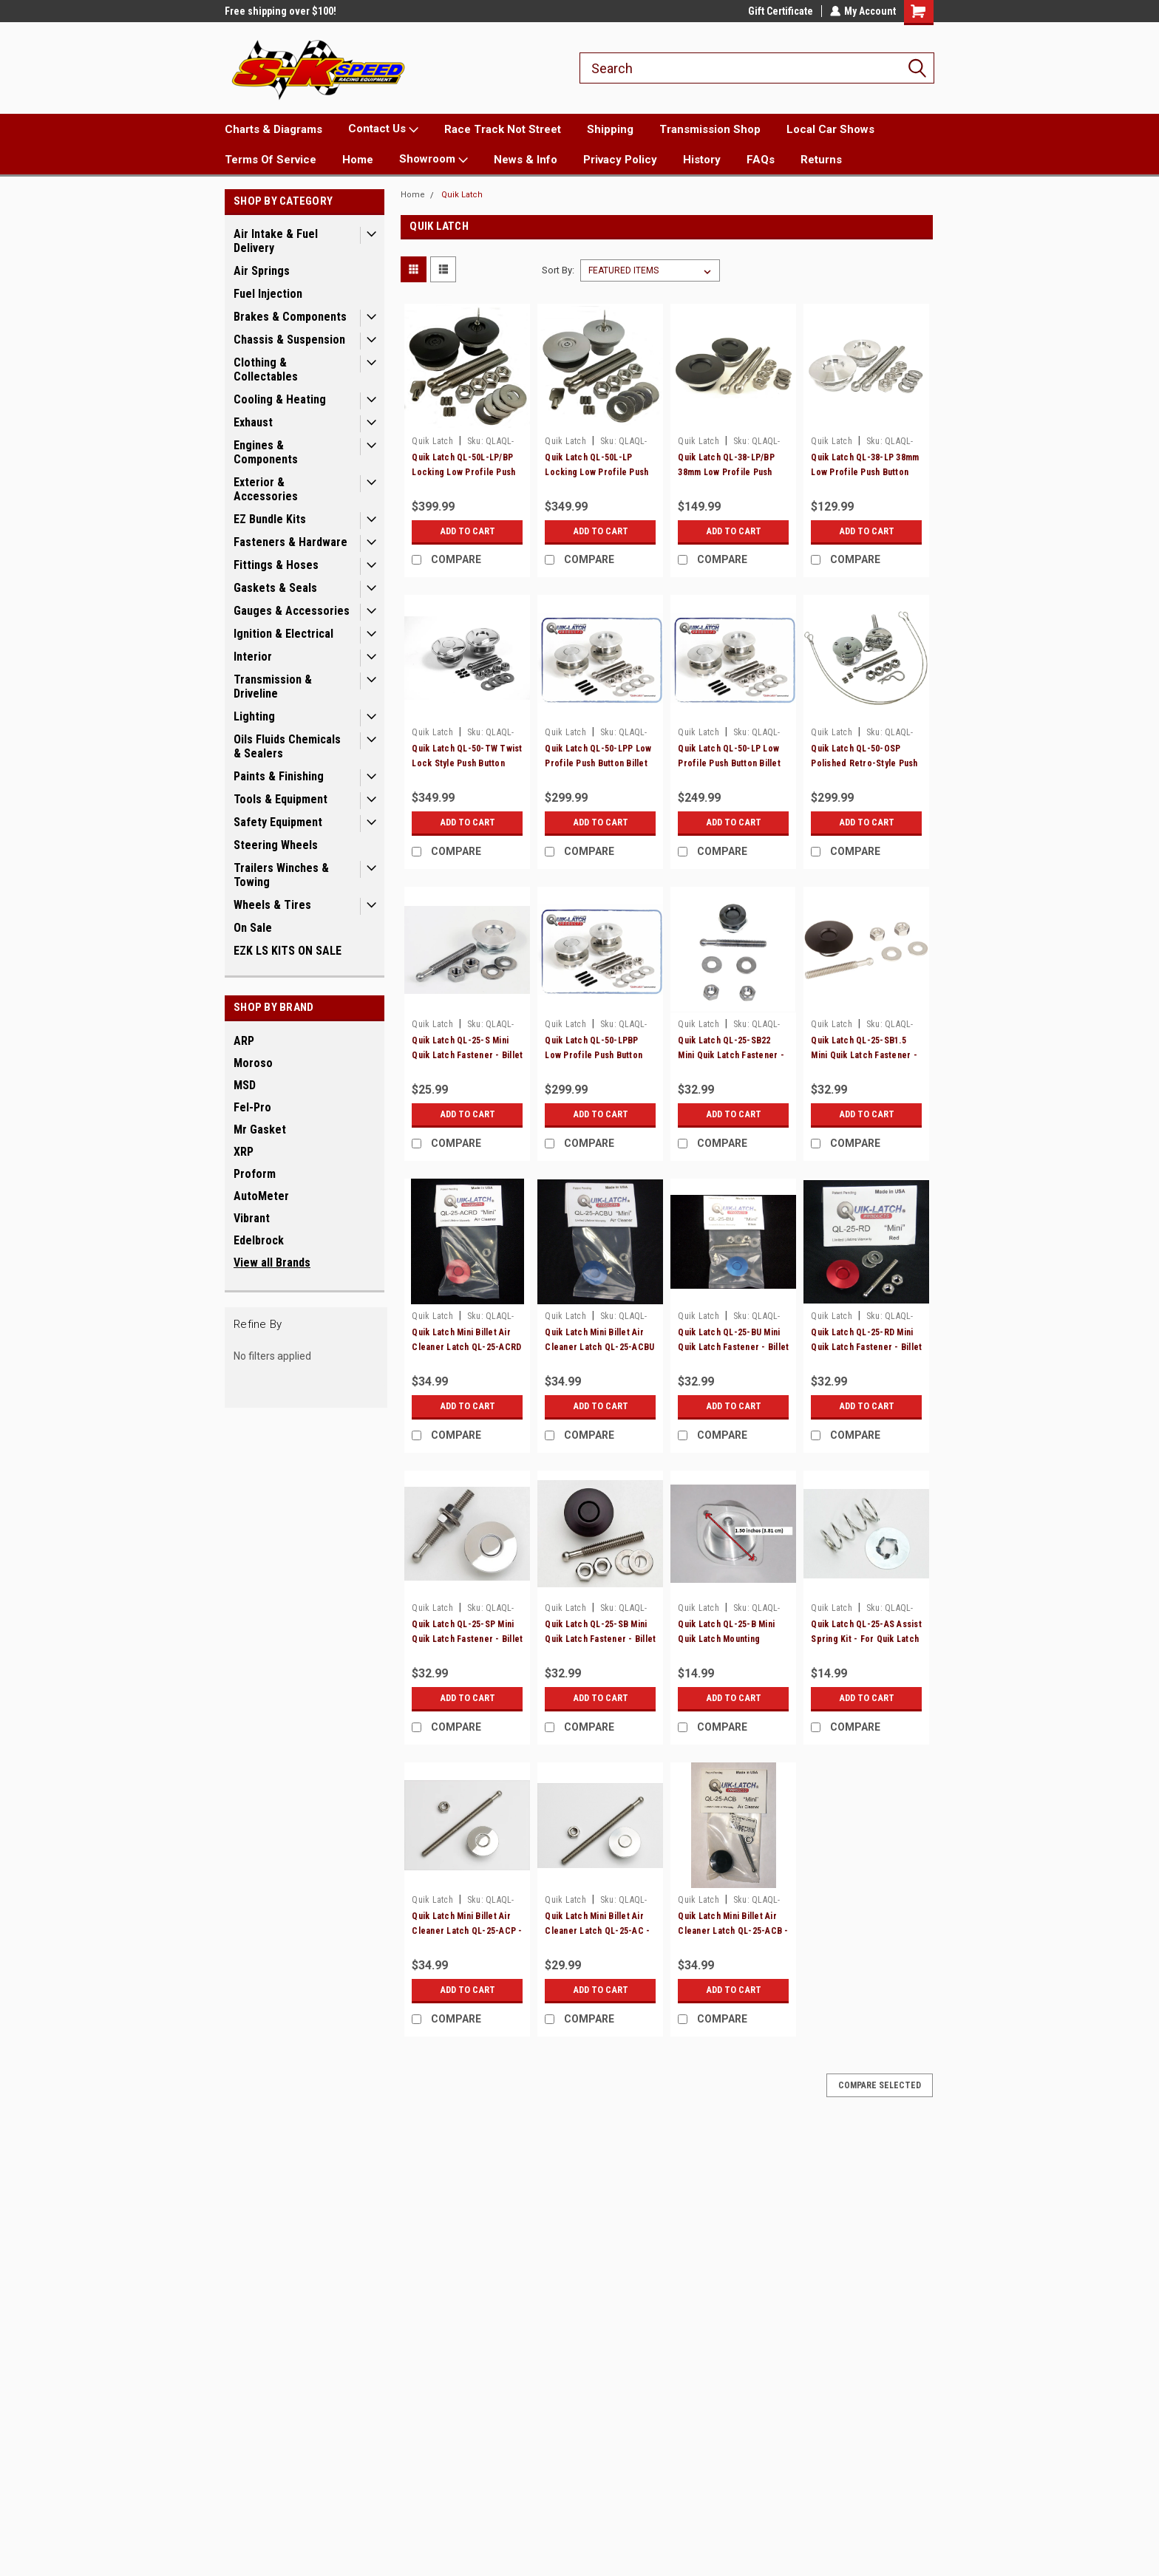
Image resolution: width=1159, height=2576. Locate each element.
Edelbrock (259, 1240)
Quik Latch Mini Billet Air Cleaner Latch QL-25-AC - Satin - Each (597, 1931)
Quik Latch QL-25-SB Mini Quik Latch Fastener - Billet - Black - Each (600, 1639)
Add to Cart (467, 531)
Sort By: (558, 270)
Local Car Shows (830, 129)
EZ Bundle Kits (270, 519)
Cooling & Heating (280, 399)
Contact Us (383, 129)
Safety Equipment (278, 822)
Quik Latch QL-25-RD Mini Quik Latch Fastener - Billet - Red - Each (866, 1347)
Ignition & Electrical (283, 634)
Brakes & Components (290, 317)
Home (357, 159)
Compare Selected (879, 2085)
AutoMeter (261, 1196)
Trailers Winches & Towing (281, 875)
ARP (244, 1041)
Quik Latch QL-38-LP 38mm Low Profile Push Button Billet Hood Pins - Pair (865, 472)
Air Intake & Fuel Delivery (276, 241)
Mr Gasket (260, 1129)
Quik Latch (462, 195)
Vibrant (252, 1218)
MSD (245, 1085)
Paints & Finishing (279, 776)
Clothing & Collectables (266, 369)
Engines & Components (266, 452)
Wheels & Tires (272, 905)
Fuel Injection (268, 294)
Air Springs (262, 271)
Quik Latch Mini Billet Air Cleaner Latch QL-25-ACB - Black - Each (733, 1931)
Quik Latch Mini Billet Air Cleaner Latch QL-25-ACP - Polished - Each (467, 1931)
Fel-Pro (252, 1107)
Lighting (254, 716)
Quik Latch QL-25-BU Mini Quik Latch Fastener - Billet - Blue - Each (733, 1347)
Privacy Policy (620, 159)
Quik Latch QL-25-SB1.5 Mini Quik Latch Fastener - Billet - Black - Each (864, 1055)
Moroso (253, 1063)
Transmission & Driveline (273, 686)
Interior (253, 657)
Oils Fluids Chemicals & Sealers (287, 746)
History (702, 159)
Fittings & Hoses (276, 565)
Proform (255, 1174)
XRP (244, 1152)
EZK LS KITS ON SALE (287, 951)
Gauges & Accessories (292, 611)
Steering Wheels (276, 845)
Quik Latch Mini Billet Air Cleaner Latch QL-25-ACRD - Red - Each (466, 1347)
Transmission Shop (710, 129)
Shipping (610, 129)
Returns (821, 159)
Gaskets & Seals (275, 588)
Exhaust (253, 422)
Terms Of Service (270, 159)
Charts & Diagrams (273, 129)
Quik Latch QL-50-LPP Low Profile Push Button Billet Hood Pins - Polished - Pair (600, 763)
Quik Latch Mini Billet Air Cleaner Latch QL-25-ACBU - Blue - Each (599, 1347)
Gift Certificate (779, 11)
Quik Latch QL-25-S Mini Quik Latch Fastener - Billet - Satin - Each (467, 1055)
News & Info (525, 159)
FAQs (761, 159)
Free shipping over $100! (280, 11)
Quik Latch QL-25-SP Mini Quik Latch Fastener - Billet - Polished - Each (467, 1639)
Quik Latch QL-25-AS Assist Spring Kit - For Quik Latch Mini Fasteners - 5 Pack (866, 1639)
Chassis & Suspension (289, 340)
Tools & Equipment (280, 799)
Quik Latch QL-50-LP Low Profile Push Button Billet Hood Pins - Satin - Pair (729, 763)
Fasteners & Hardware (290, 542)
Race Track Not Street (502, 129)
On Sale (253, 928)
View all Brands (272, 1262)
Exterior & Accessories (266, 489)
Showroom (433, 159)
